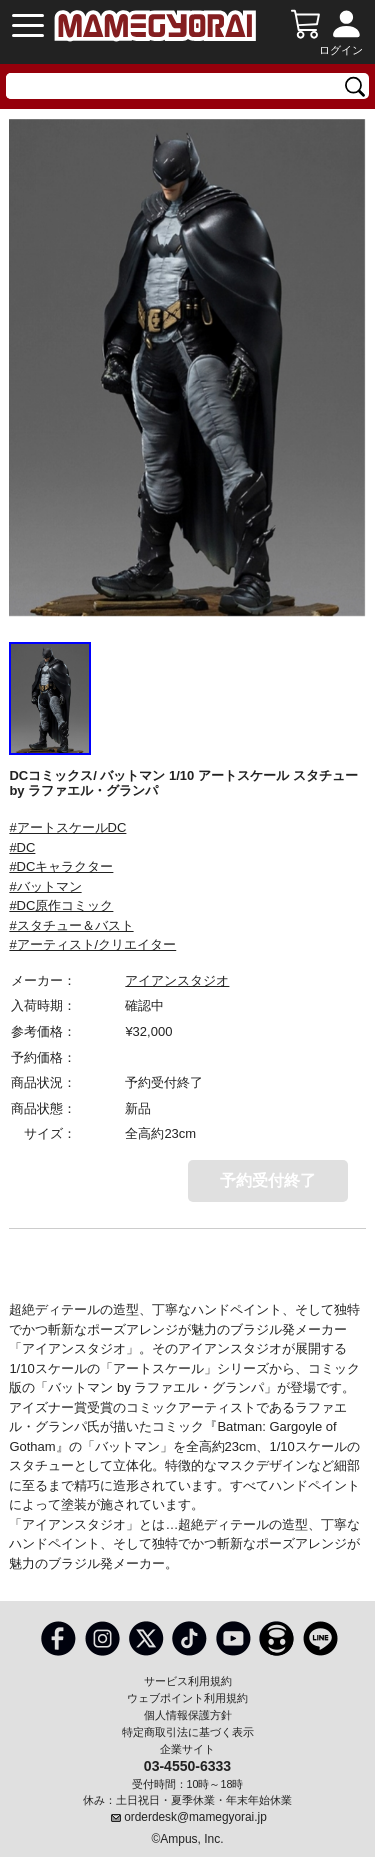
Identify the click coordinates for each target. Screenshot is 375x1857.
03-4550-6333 (187, 1765)
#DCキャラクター (61, 866)
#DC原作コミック (61, 905)
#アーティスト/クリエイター (92, 944)
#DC (22, 847)
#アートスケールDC (67, 827)
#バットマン (45, 886)
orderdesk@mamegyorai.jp (195, 1817)
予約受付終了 (268, 1180)
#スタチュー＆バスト (71, 925)
